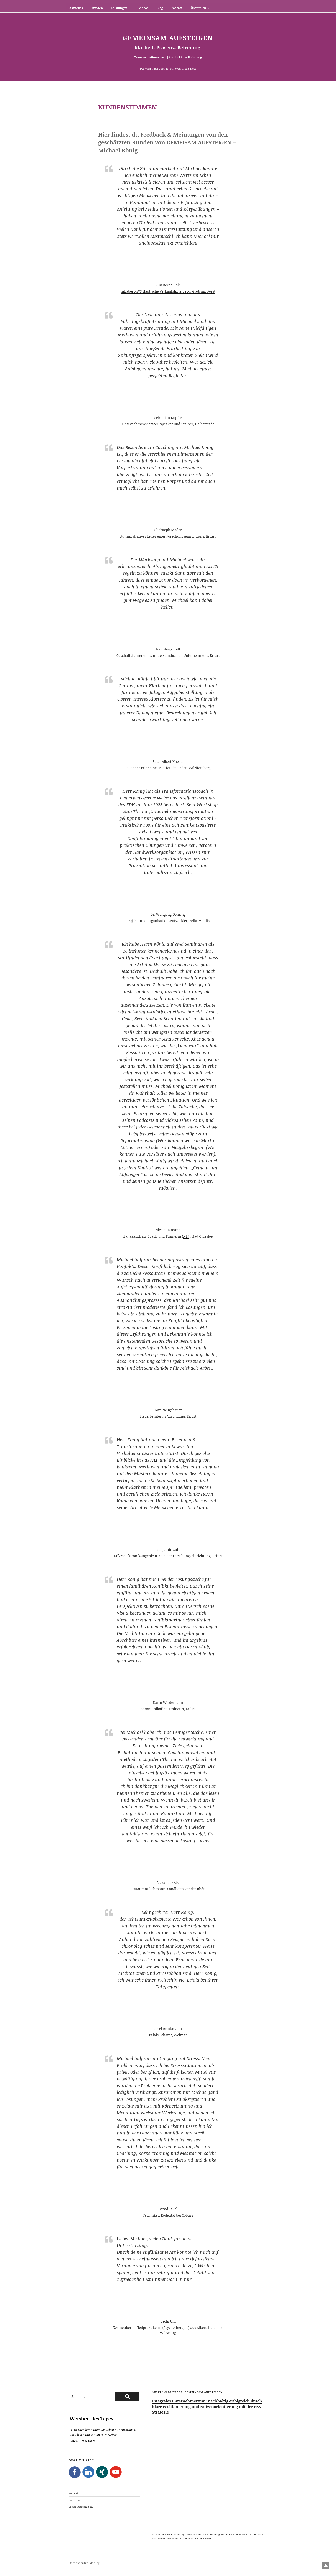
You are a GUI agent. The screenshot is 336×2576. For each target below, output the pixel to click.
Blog (160, 8)
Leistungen (121, 8)
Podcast (176, 8)
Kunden (97, 8)
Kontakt (73, 2493)
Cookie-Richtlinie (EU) (81, 2506)
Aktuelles (76, 8)
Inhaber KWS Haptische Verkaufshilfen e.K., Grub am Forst (168, 291)
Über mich (200, 8)
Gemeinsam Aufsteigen (168, 37)
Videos (143, 8)
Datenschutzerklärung (84, 2563)
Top (325, 2565)
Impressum (75, 2500)
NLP (186, 1236)
